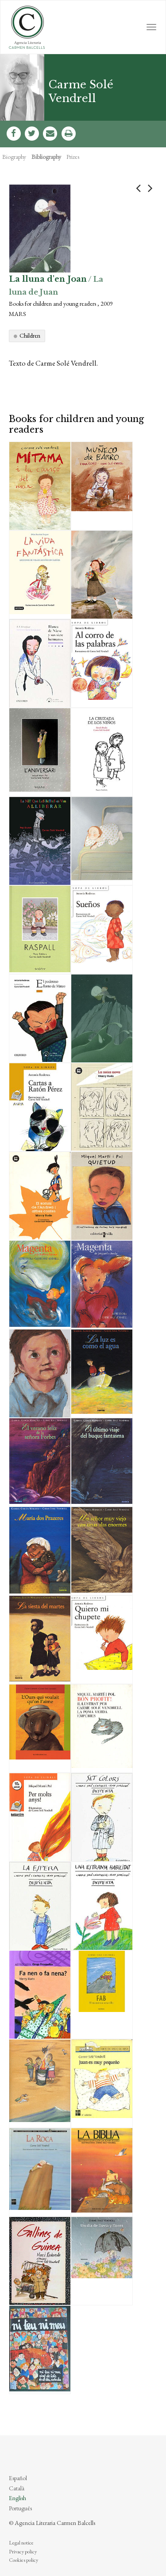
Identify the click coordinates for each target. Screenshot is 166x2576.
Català (16, 2488)
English (17, 2498)
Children (29, 335)
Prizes (72, 157)
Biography (14, 157)
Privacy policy (23, 2551)
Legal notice (21, 2542)
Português (20, 2508)
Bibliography (46, 157)
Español (18, 2478)
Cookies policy (23, 2560)
